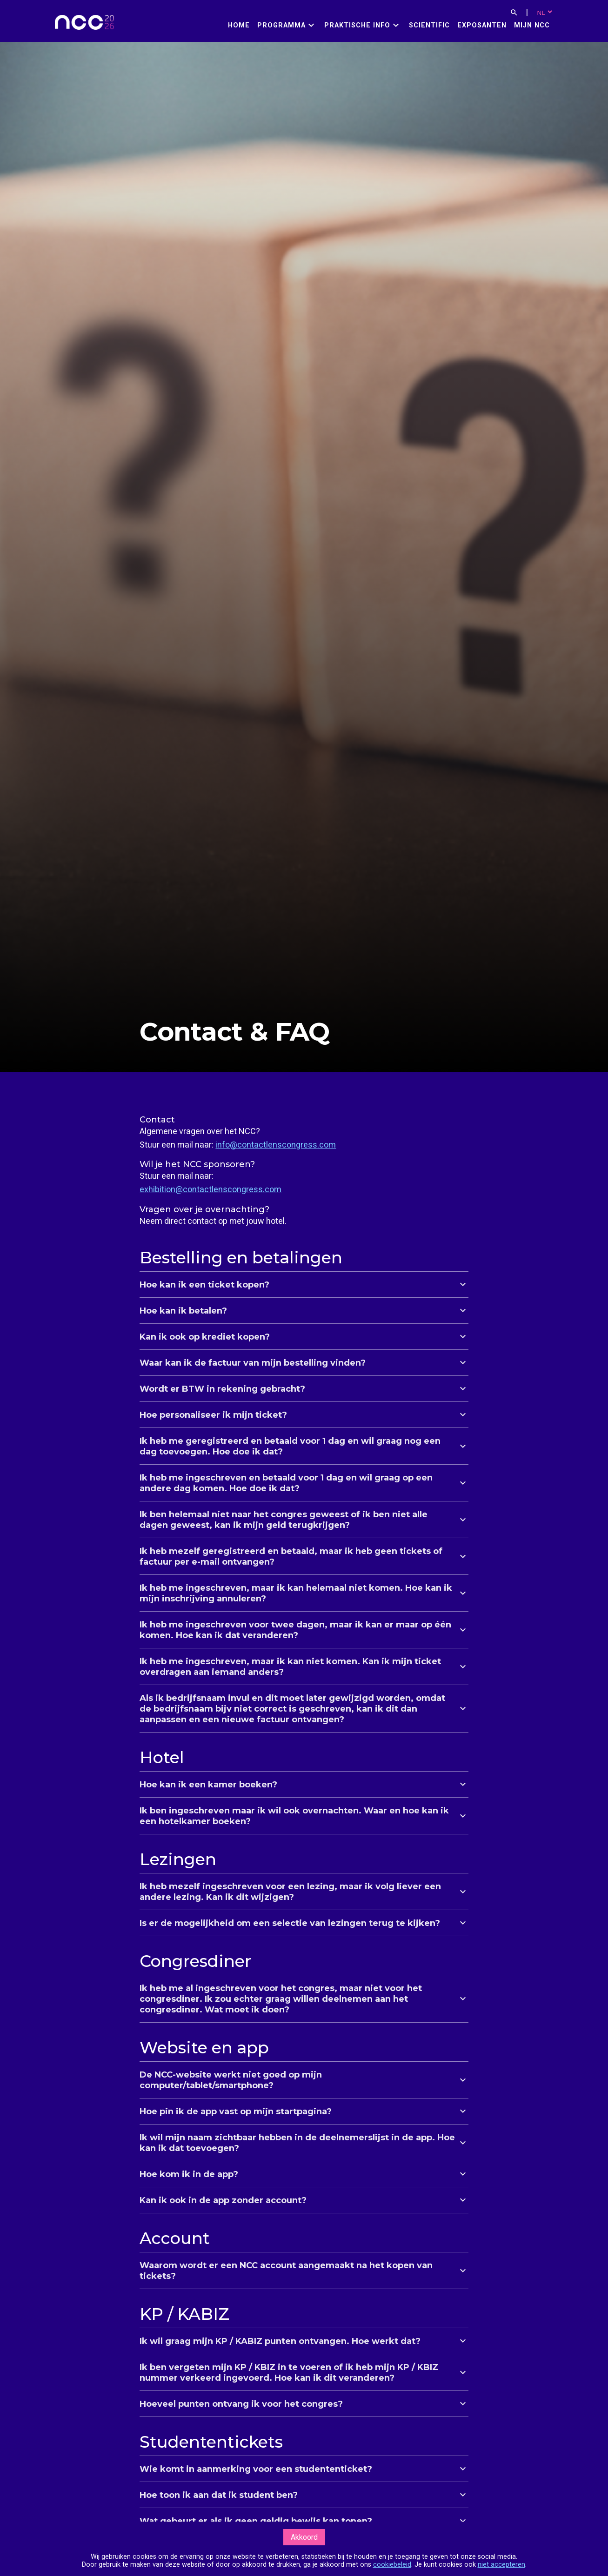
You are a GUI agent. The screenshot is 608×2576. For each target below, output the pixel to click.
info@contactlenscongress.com (275, 1144)
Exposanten (482, 25)
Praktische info (357, 25)
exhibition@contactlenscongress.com (210, 1189)
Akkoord (304, 2537)
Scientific (429, 25)
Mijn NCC (532, 25)
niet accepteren (501, 2565)
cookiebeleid (392, 2565)
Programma (281, 25)
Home (239, 25)
